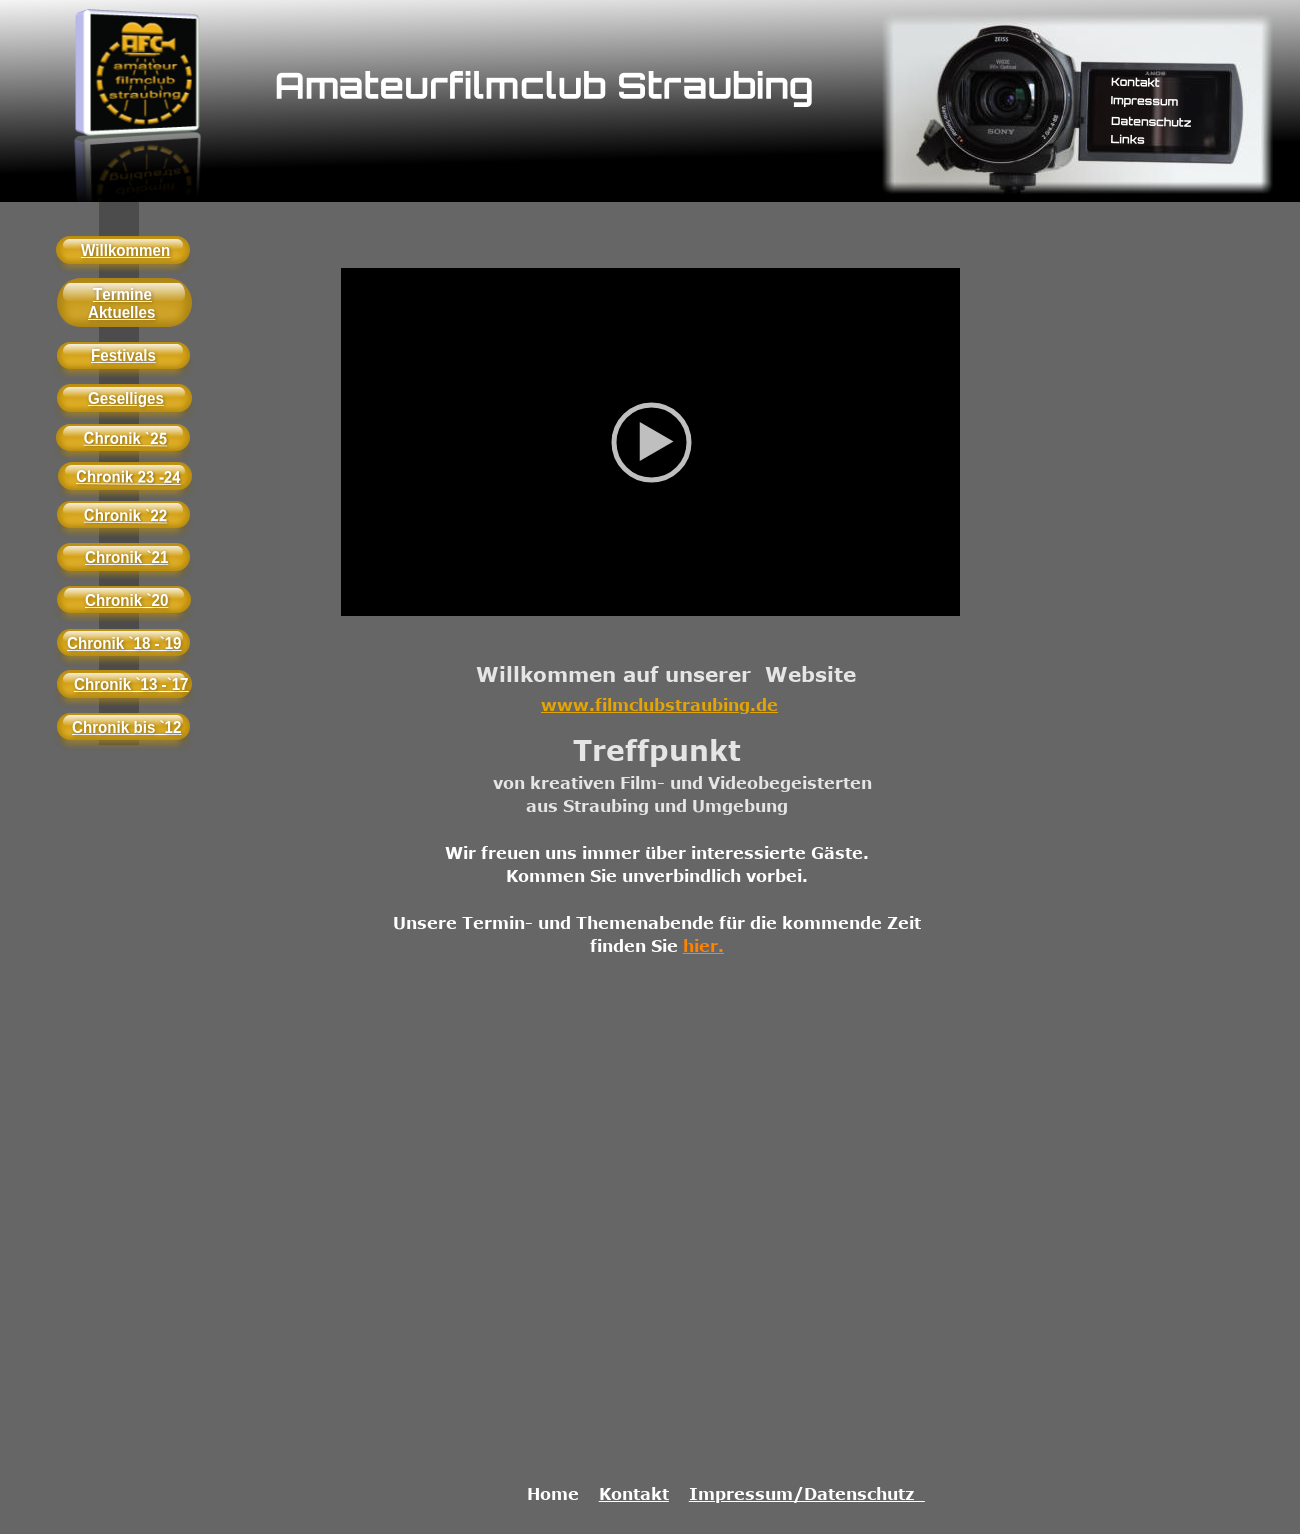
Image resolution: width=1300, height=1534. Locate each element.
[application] (650, 442)
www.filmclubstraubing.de (659, 705)
